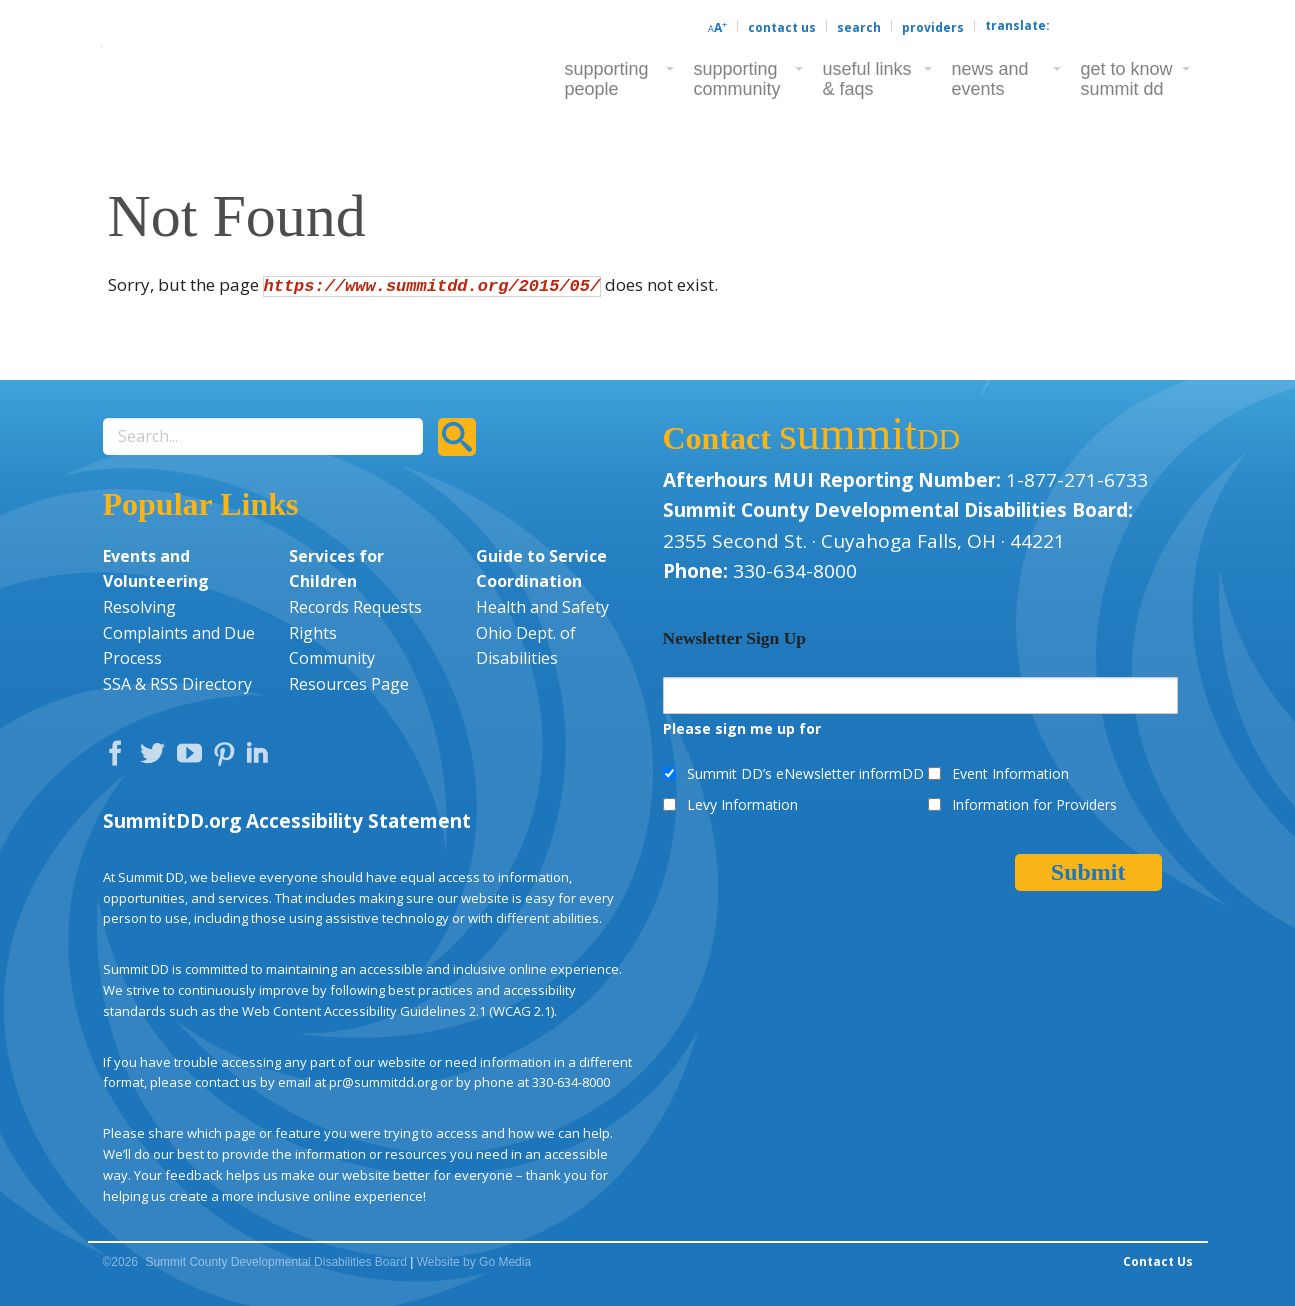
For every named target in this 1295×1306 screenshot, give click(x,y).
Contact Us (782, 27)
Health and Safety (542, 607)
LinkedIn (260, 758)
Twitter (157, 758)
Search (859, 27)
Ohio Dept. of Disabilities (526, 646)
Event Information (1010, 773)
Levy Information (742, 804)
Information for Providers (1034, 804)
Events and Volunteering (156, 569)
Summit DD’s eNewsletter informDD (805, 773)
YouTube (194, 758)
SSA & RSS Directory (177, 684)
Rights (313, 633)
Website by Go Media (474, 1262)
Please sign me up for (742, 728)
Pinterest (227, 758)
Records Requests (355, 607)
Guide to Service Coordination (541, 569)
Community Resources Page (349, 671)
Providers (933, 27)
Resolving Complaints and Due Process (179, 632)
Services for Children (336, 569)
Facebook (120, 758)
